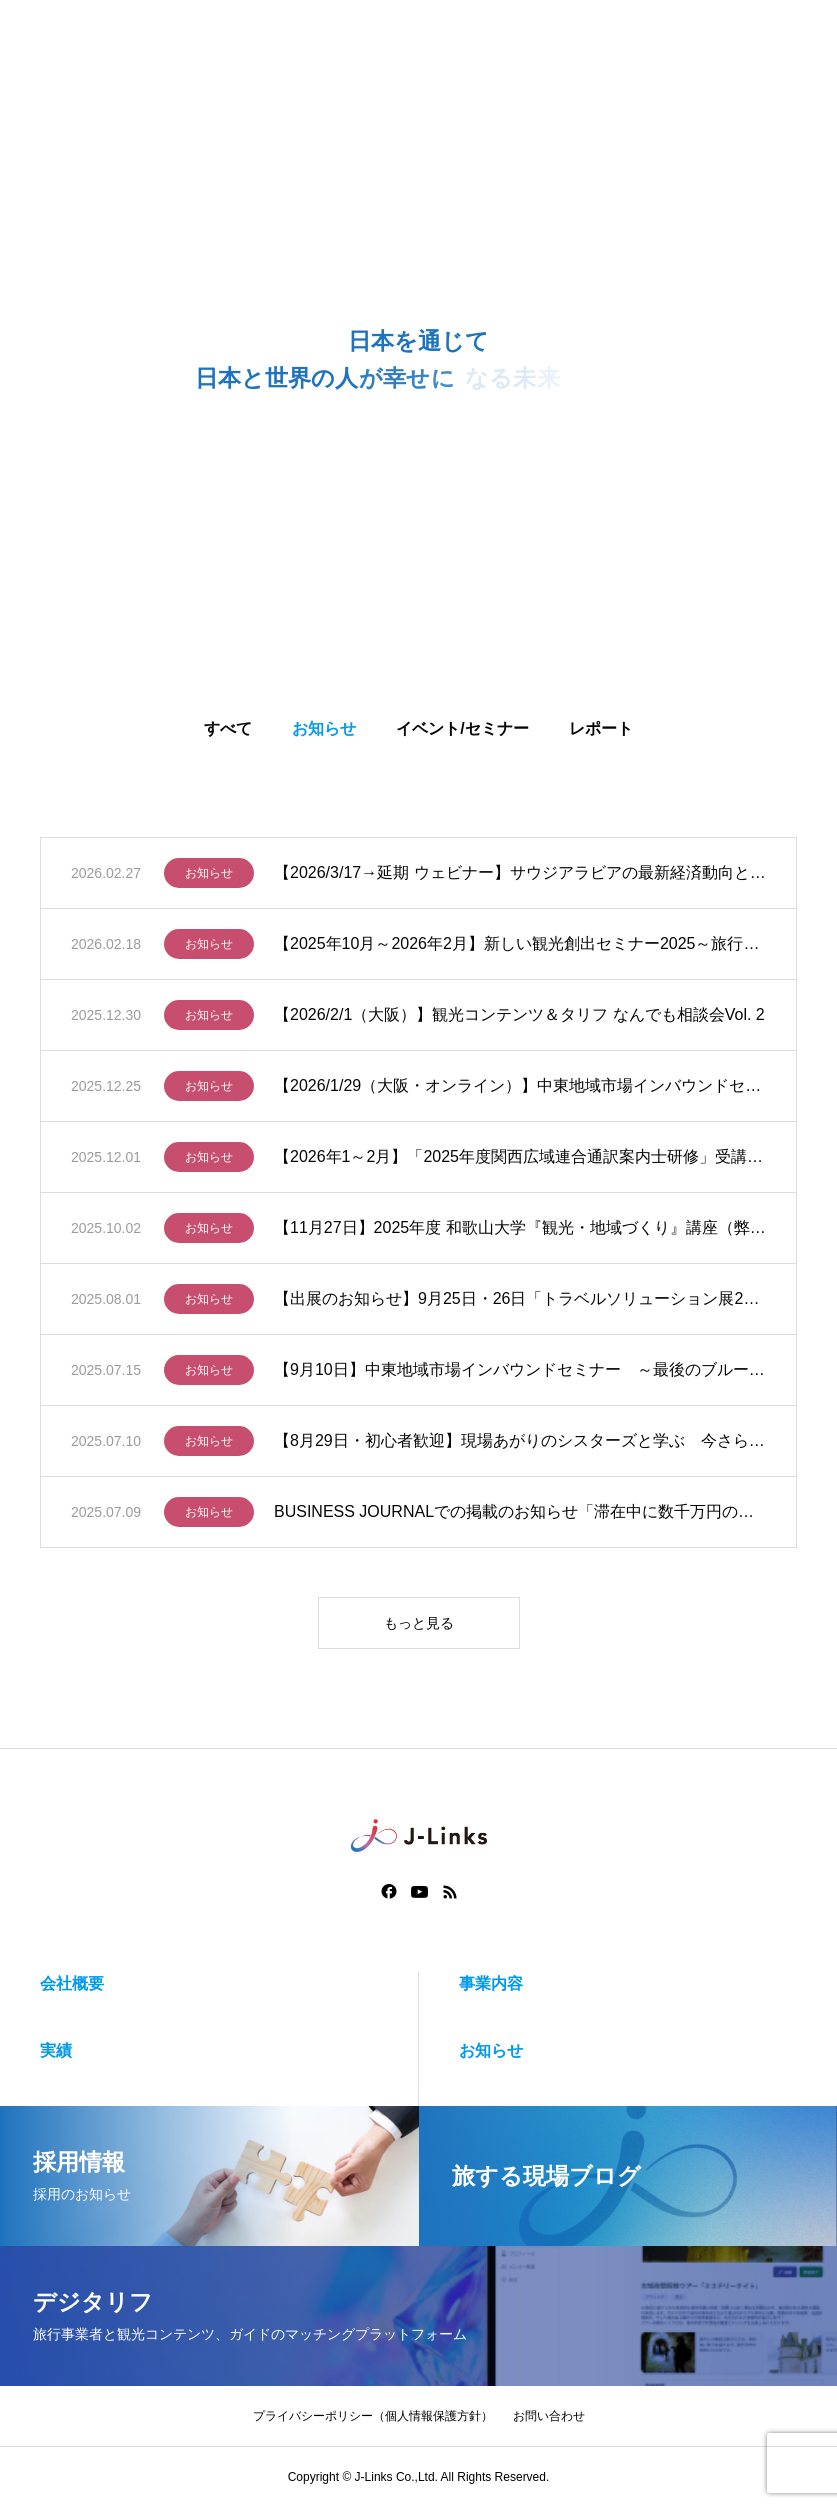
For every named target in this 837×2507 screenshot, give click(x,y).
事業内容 (491, 1983)
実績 (56, 2050)
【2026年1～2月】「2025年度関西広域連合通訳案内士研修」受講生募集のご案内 (520, 1161)
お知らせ (209, 878)
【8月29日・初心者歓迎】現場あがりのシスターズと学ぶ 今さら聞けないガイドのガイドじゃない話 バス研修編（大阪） (520, 1445)
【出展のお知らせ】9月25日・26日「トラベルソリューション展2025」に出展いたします (520, 1303)
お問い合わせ (549, 2416)
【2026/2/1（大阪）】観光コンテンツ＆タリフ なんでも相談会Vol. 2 (519, 1019)
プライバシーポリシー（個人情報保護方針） (373, 2416)
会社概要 (72, 1983)
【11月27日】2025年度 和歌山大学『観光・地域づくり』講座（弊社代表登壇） (520, 1232)
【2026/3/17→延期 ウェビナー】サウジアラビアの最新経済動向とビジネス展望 (520, 877)
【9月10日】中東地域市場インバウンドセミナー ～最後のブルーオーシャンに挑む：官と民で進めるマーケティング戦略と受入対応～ (520, 1374)
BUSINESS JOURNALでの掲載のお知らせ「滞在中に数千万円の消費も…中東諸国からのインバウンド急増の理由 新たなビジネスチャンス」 (520, 1516)
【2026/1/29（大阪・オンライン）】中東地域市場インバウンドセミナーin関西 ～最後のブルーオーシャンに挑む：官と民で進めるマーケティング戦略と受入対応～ (520, 1090)
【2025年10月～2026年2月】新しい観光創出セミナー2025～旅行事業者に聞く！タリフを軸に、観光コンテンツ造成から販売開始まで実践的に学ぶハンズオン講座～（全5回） (520, 948)
